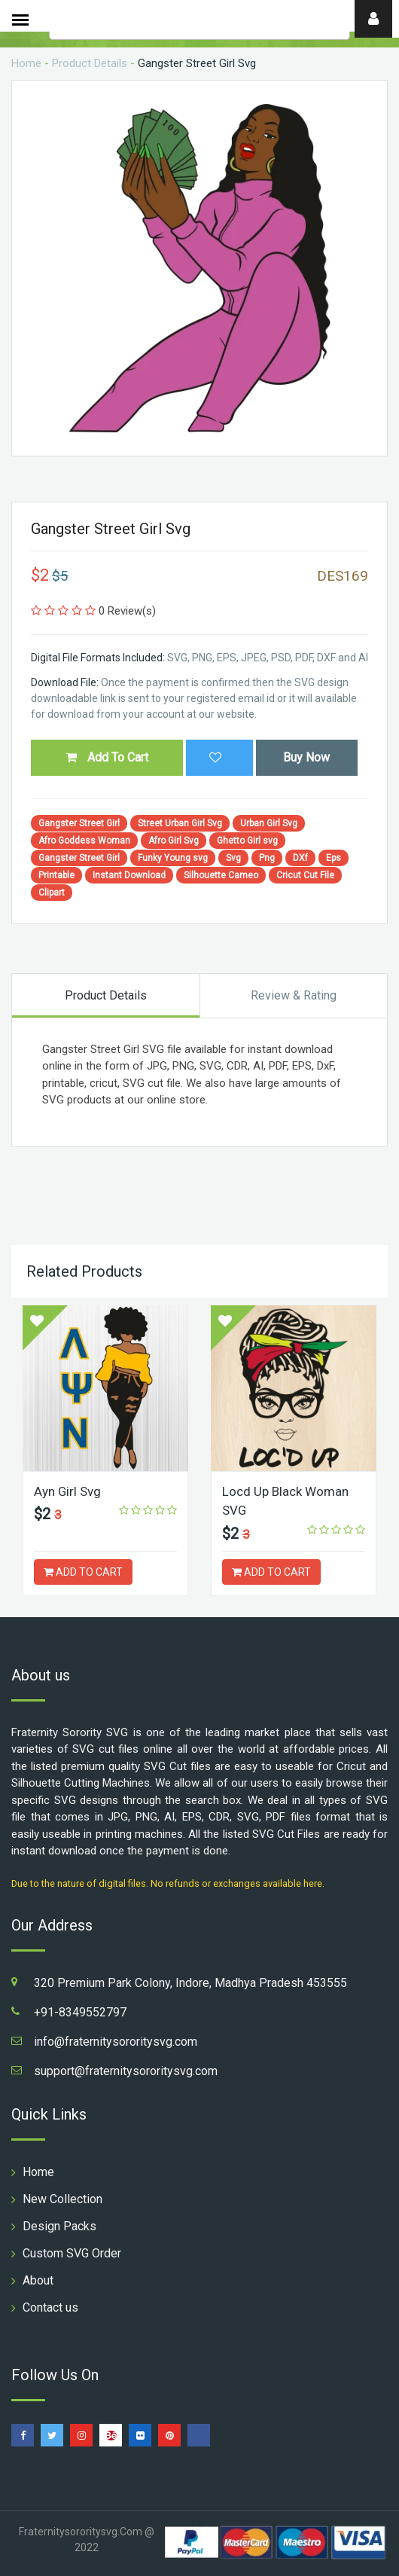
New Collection (62, 2199)
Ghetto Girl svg (247, 840)
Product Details (89, 63)
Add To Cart (106, 757)
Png (267, 858)
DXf (300, 858)
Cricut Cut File (305, 875)
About (38, 2280)
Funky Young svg (173, 858)
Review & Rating (294, 995)
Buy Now (306, 757)
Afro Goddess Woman (84, 840)
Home (26, 63)
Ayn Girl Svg (68, 1491)
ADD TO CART (83, 1572)
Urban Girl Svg (268, 823)
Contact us (50, 2307)
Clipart (51, 892)
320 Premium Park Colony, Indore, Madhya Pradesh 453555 (190, 1983)
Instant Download (129, 875)
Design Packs (59, 2226)
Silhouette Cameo (221, 875)
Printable (56, 875)
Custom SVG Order (72, 2253)
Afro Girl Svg (173, 840)
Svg (233, 858)
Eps (333, 858)
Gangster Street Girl (79, 823)
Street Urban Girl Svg (180, 823)
